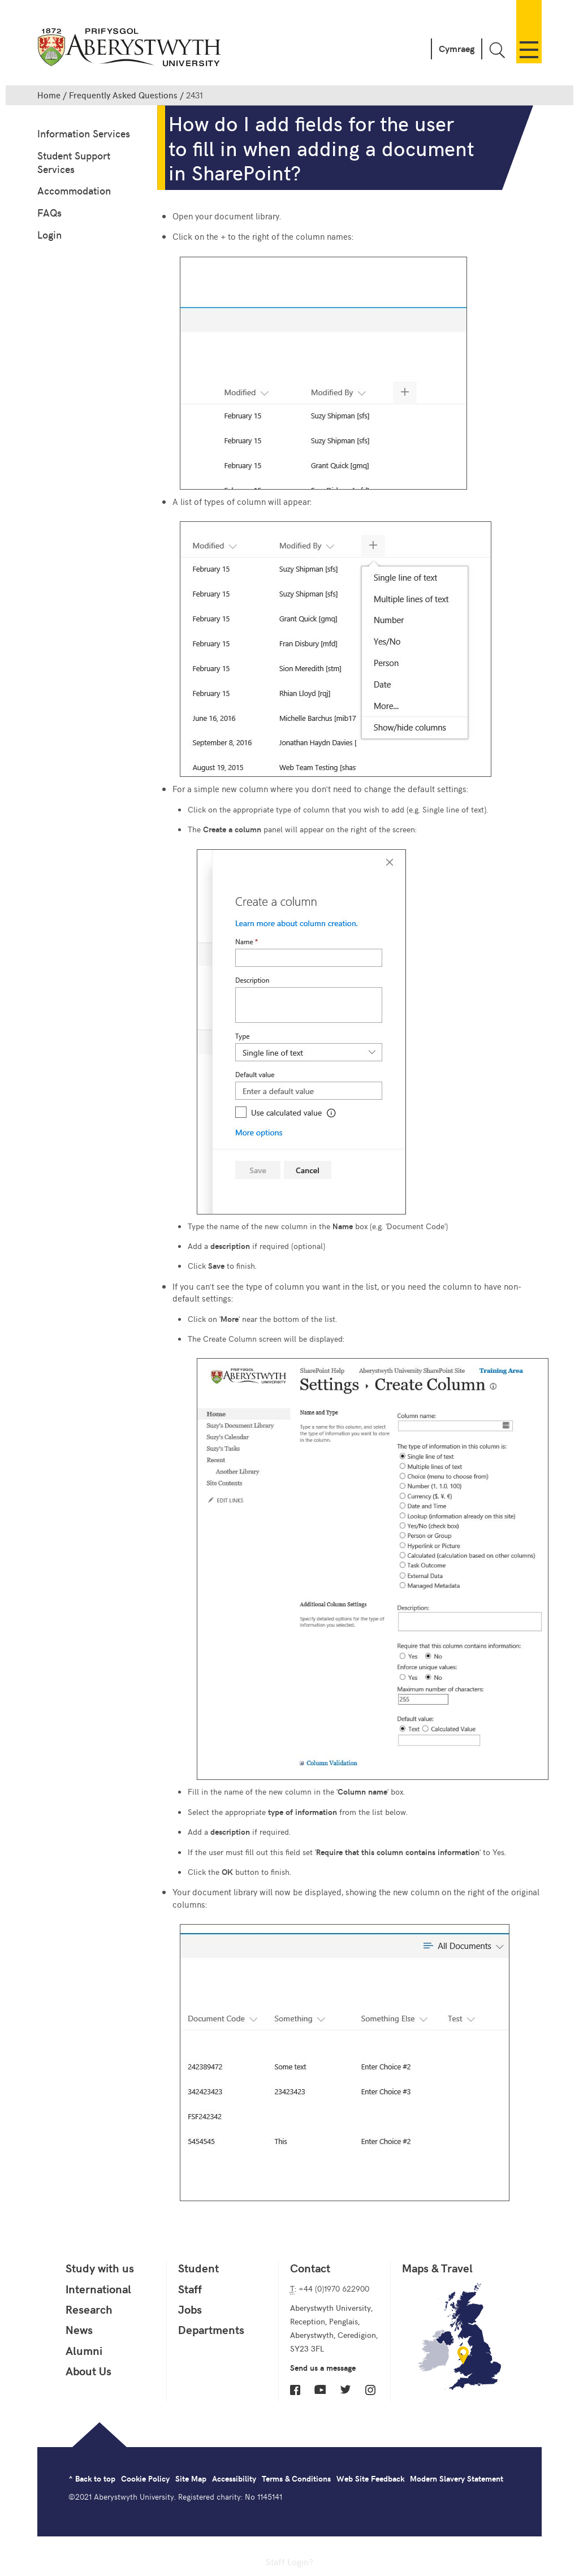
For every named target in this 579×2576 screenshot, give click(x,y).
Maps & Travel (437, 2268)
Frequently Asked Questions (123, 95)
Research (89, 2309)
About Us (88, 2371)
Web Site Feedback (370, 2478)
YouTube (320, 2389)
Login (49, 234)
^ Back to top (91, 2478)
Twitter (345, 2389)
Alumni (84, 2350)
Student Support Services (73, 162)
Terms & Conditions (296, 2478)
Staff (190, 2289)
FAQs (49, 212)
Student (198, 2268)
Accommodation (74, 190)
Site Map (190, 2478)
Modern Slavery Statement (456, 2478)
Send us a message (323, 2367)
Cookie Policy (145, 2478)
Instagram (370, 2390)
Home (49, 95)
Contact (310, 2268)
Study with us (100, 2268)
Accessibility (234, 2478)
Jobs (190, 2309)
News (79, 2329)
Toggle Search (497, 50)
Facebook (295, 2390)
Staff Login (287, 2561)
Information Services (83, 133)
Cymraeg (456, 48)
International (98, 2289)
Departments (211, 2329)
